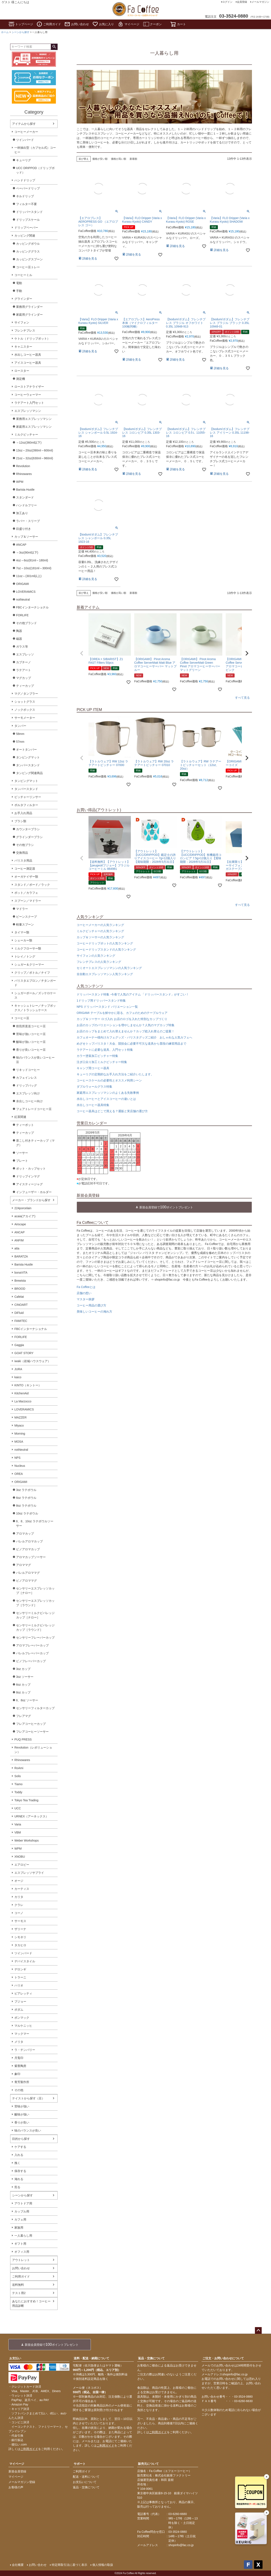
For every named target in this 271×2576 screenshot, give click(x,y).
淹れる (18, 2179)
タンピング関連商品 (29, 773)
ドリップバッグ (26, 1085)
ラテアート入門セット (29, 402)
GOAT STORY (23, 1353)
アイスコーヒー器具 (27, 362)
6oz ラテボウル (26, 1497)
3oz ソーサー (24, 1676)
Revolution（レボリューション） (33, 1750)
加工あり (22, 513)
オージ (18, 1880)
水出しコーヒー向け (29, 1101)
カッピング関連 (24, 235)
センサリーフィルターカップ (35, 1708)
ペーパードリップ (28, 188)
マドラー (22, 908)
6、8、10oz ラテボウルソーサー (34, 1523)
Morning (19, 1433)
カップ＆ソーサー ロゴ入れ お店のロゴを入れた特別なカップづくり (122, 1019)
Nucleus (19, 1465)
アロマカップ (25, 1533)
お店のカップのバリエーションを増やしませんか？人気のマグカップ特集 (125, 1025)
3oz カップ (23, 1669)
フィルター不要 (26, 204)
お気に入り (103, 24)
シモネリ (20, 1937)
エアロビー (21, 1864)
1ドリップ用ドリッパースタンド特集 (101, 1000)
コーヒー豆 (21, 1018)
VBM (17, 1832)
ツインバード (25, 140)
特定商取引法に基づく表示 (69, 2564)
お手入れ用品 (23, 813)
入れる (18, 2155)
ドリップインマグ (28, 1176)
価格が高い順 (118, 158)
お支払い (15, 2358)
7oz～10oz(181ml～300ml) (33, 568)
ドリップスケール (28, 219)
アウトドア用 (23, 2203)
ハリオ (18, 1985)
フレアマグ (23, 1716)
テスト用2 (19, 2293)
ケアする (20, 2147)
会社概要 (18, 2564)
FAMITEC (20, 1321)
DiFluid (19, 1312)
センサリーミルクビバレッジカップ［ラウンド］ (35, 1627)
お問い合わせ (76, 24)
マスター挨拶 (85, 1299)
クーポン (152, 24)
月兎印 (18, 2058)
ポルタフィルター (26, 805)
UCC (17, 1808)
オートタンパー (26, 749)
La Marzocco (22, 1401)
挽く (17, 2163)
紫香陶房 (20, 2066)
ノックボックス (24, 709)
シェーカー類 (23, 940)
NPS (17, 1457)
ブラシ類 (20, 821)
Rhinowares (24, 474)
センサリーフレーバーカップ (35, 1637)
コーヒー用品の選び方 (91, 1305)
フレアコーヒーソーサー (32, 1731)
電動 (19, 283)
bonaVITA (20, 1272)
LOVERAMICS (26, 591)
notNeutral (23, 599)
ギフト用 (20, 2243)
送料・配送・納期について (91, 2358)
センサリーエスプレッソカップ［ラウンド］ (35, 1603)
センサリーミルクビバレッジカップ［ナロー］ (35, 1615)
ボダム (18, 2009)
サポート (80, 2463)
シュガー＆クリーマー (29, 964)
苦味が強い (21, 2106)
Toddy (18, 1792)
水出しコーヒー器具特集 (93, 1105)
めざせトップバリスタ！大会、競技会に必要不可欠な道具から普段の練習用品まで (131, 1043)
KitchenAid (21, 1393)
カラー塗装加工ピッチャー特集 (97, 1056)
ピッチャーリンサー (27, 797)
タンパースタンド (28, 765)
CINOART (21, 1304)
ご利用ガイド (48, 24)
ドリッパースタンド (29, 212)
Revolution (23, 466)
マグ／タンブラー (26, 693)
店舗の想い (84, 1293)
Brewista (20, 1280)
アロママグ (23, 1565)
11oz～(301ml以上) (28, 576)
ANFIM (19, 1240)
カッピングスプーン (29, 259)
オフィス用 (21, 2251)
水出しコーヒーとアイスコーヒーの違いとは (106, 1099)
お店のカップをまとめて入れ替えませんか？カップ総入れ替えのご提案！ (125, 1031)
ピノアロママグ (26, 1580)
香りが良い (21, 2122)
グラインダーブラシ (29, 837)
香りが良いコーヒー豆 (31, 1049)
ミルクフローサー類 (27, 948)
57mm (20, 741)
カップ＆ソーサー (26, 536)
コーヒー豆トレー (28, 267)
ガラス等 (22, 646)
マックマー (21, 2033)
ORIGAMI (22, 584)
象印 (17, 2074)
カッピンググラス (28, 251)
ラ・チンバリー (24, 2049)
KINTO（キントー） (27, 1385)
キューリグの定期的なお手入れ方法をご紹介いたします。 (115, 1074)
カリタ (18, 1897)
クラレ (18, 1905)
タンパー (20, 725)
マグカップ (23, 678)
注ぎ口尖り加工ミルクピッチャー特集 (102, 1062)
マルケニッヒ (23, 2025)
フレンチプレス (24, 330)
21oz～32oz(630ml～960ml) (34, 458)
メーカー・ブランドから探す (31, 1200)
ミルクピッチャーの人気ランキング (100, 931)
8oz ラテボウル (26, 1505)
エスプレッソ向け (28, 1093)
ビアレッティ (23, 1993)
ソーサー (22, 1153)
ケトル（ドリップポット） (32, 338)
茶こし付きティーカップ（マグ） (35, 1143)
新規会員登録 (17, 2471)
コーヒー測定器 (24, 868)
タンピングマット (28, 757)
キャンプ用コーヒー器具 (93, 1068)
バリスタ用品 (23, 860)
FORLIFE (22, 615)
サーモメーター (24, 717)
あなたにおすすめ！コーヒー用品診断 (31, 2303)
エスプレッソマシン (27, 410)
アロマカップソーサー (31, 1557)
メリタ (18, 2041)
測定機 (20, 378)
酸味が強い (21, 2114)
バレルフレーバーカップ (32, 1653)
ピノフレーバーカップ (31, 1661)
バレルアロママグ (28, 1572)
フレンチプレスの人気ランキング (99, 961)
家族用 (18, 2227)
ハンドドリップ (24, 180)
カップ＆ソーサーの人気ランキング (100, 937)
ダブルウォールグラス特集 (94, 1086)
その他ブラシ (25, 845)
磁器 (19, 638)
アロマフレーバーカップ (32, 1645)
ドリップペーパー (26, 227)
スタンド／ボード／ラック (32, 884)
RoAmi (18, 1768)
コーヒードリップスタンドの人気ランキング (106, 949)
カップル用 (21, 2211)
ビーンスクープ (26, 916)
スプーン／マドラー (27, 900)
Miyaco (19, 1425)
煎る (17, 2187)
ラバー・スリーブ (28, 521)
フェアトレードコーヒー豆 (34, 1109)
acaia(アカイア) (24, 1216)
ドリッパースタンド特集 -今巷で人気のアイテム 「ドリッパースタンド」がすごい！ (133, 994)
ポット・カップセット (31, 1168)
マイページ (128, 24)
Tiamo (18, 1784)
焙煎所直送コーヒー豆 (31, 1026)
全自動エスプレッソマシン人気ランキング (105, 974)
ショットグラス (24, 701)
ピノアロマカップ (28, 1549)
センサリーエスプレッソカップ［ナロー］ (35, 1591)
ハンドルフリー (26, 505)
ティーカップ (25, 685)
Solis (17, 1776)
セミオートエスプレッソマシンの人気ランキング (109, 968)
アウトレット (21, 2260)
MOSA (18, 1441)
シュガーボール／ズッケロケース (35, 995)
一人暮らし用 (23, 2235)
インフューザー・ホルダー (34, 1192)
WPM (19, 481)
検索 (54, 47)
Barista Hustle (25, 489)
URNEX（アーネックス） (31, 1816)
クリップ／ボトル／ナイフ (32, 972)
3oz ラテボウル (26, 1490)
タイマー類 (21, 932)
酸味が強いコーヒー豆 (31, 1042)
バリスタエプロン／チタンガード (35, 983)
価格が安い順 (100, 158)
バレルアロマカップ (29, 1541)
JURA (18, 1369)
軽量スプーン (25, 924)
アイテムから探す (24, 123)
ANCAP (21, 544)
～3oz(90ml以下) (27, 552)
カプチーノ (23, 662)
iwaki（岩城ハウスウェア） (32, 1361)
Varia (17, 1824)
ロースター (21, 370)
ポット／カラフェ (26, 892)
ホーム (5, 32)
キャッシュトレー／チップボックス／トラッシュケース (35, 1008)
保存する (20, 2171)
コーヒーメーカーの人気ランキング (100, 925)
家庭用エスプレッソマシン (34, 426)
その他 (18, 2090)
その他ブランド (26, 623)
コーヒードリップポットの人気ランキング (105, 943)
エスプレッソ (25, 654)
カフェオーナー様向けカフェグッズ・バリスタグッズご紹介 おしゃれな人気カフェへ (134, 1037)
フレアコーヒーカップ (31, 1723)
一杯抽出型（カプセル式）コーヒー (35, 150)
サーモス (20, 1921)
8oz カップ (23, 1692)
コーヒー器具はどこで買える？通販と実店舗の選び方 (112, 1111)
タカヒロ (20, 1945)
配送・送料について (86, 2476)
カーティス (21, 1888)
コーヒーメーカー (26, 131)
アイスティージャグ (29, 1184)
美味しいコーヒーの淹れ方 (94, 1311)
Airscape (20, 1224)
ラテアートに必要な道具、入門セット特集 (105, 1049)
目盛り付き (23, 528)
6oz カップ (23, 1684)
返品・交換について (151, 2358)
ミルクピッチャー (26, 434)
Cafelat (19, 1296)
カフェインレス (26, 1077)
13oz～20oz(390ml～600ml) (34, 450)
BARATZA (21, 1256)
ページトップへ (258, 2330)
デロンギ (20, 1969)
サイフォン (21, 322)
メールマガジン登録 (21, 2482)
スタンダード (25, 497)
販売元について (148, 2463)
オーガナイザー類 (26, 876)
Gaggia (19, 1345)
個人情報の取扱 (102, 2564)
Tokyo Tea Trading (26, 1800)
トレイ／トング (24, 956)
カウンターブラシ (28, 829)
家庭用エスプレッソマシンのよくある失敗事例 (108, 1092)
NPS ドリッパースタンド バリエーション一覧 (107, 1006)
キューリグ (23, 160)
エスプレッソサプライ (29, 1872)
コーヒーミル (23, 275)
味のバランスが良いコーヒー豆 (35, 1060)
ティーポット (25, 1125)
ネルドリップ (25, 196)
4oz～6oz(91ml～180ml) (32, 560)
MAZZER (20, 1417)
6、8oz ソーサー (27, 1700)
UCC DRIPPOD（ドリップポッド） (35, 170)
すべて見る (242, 697)
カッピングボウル (28, 243)
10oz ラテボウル (27, 1513)
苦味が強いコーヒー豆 (31, 1034)
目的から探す (21, 2138)
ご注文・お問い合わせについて (223, 2358)
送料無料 (18, 2284)
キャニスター (23, 346)
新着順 (133, 158)
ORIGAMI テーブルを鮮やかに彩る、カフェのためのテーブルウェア (122, 1013)
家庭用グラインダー (29, 314)
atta (16, 1248)
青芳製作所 (21, 2082)
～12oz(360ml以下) (28, 442)
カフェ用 (20, 2219)
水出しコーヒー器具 (27, 354)
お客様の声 (15, 2487)
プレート (22, 1160)
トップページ (20, 24)
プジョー (20, 2001)
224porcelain (22, 1208)
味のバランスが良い (27, 2130)
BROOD (19, 1288)
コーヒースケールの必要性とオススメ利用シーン (109, 1080)
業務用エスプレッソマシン (34, 419)
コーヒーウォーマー (27, 394)
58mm (20, 734)
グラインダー (23, 298)
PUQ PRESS (23, 1739)
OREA (18, 1473)
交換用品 (22, 852)
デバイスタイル (24, 1961)
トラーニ (20, 1977)
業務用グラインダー (29, 306)
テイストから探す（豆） (28, 2098)
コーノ (18, 1913)
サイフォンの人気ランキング (96, 955)
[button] (82, 653)
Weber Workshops (26, 1840)
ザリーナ (20, 1929)
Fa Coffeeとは (86, 1287)
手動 (19, 291)
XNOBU (19, 1856)
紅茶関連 (20, 1117)
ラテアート (23, 670)
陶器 (19, 631)
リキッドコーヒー (28, 1069)
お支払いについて (85, 2482)
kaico (17, 1377)
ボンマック (21, 2017)
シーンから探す (20, 32)
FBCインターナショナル (32, 607)
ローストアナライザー (29, 386)
